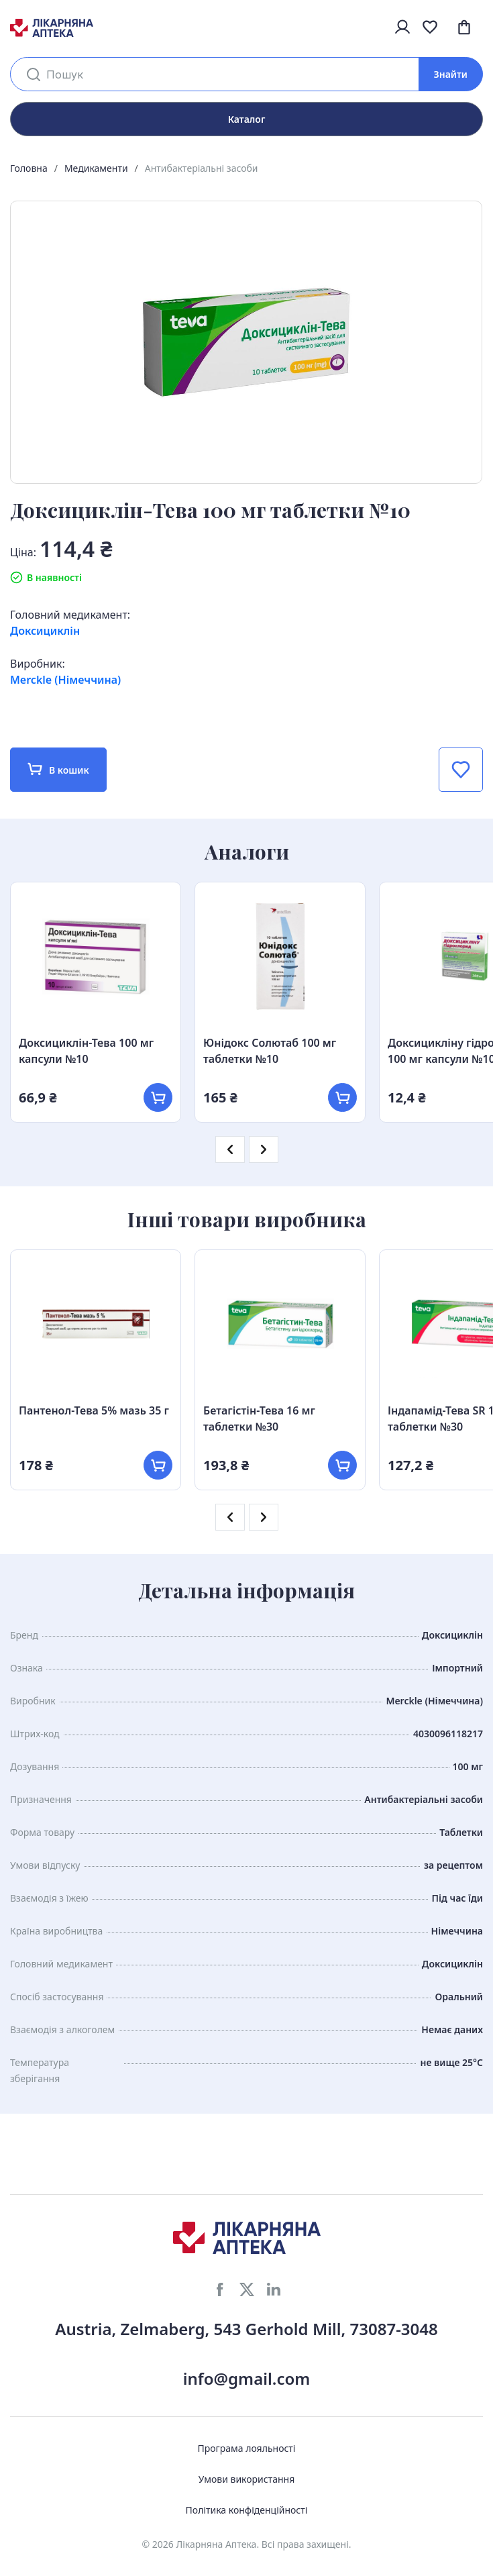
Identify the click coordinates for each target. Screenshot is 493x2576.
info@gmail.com (247, 2378)
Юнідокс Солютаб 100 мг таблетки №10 (269, 1050)
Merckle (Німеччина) (65, 679)
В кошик (58, 769)
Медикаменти (96, 168)
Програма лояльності (247, 2448)
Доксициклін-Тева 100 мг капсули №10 (86, 1050)
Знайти (451, 74)
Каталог (247, 119)
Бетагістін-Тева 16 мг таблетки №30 (259, 1418)
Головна (29, 168)
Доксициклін (45, 630)
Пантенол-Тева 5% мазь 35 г (94, 1410)
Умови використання (247, 2479)
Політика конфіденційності (247, 2510)
